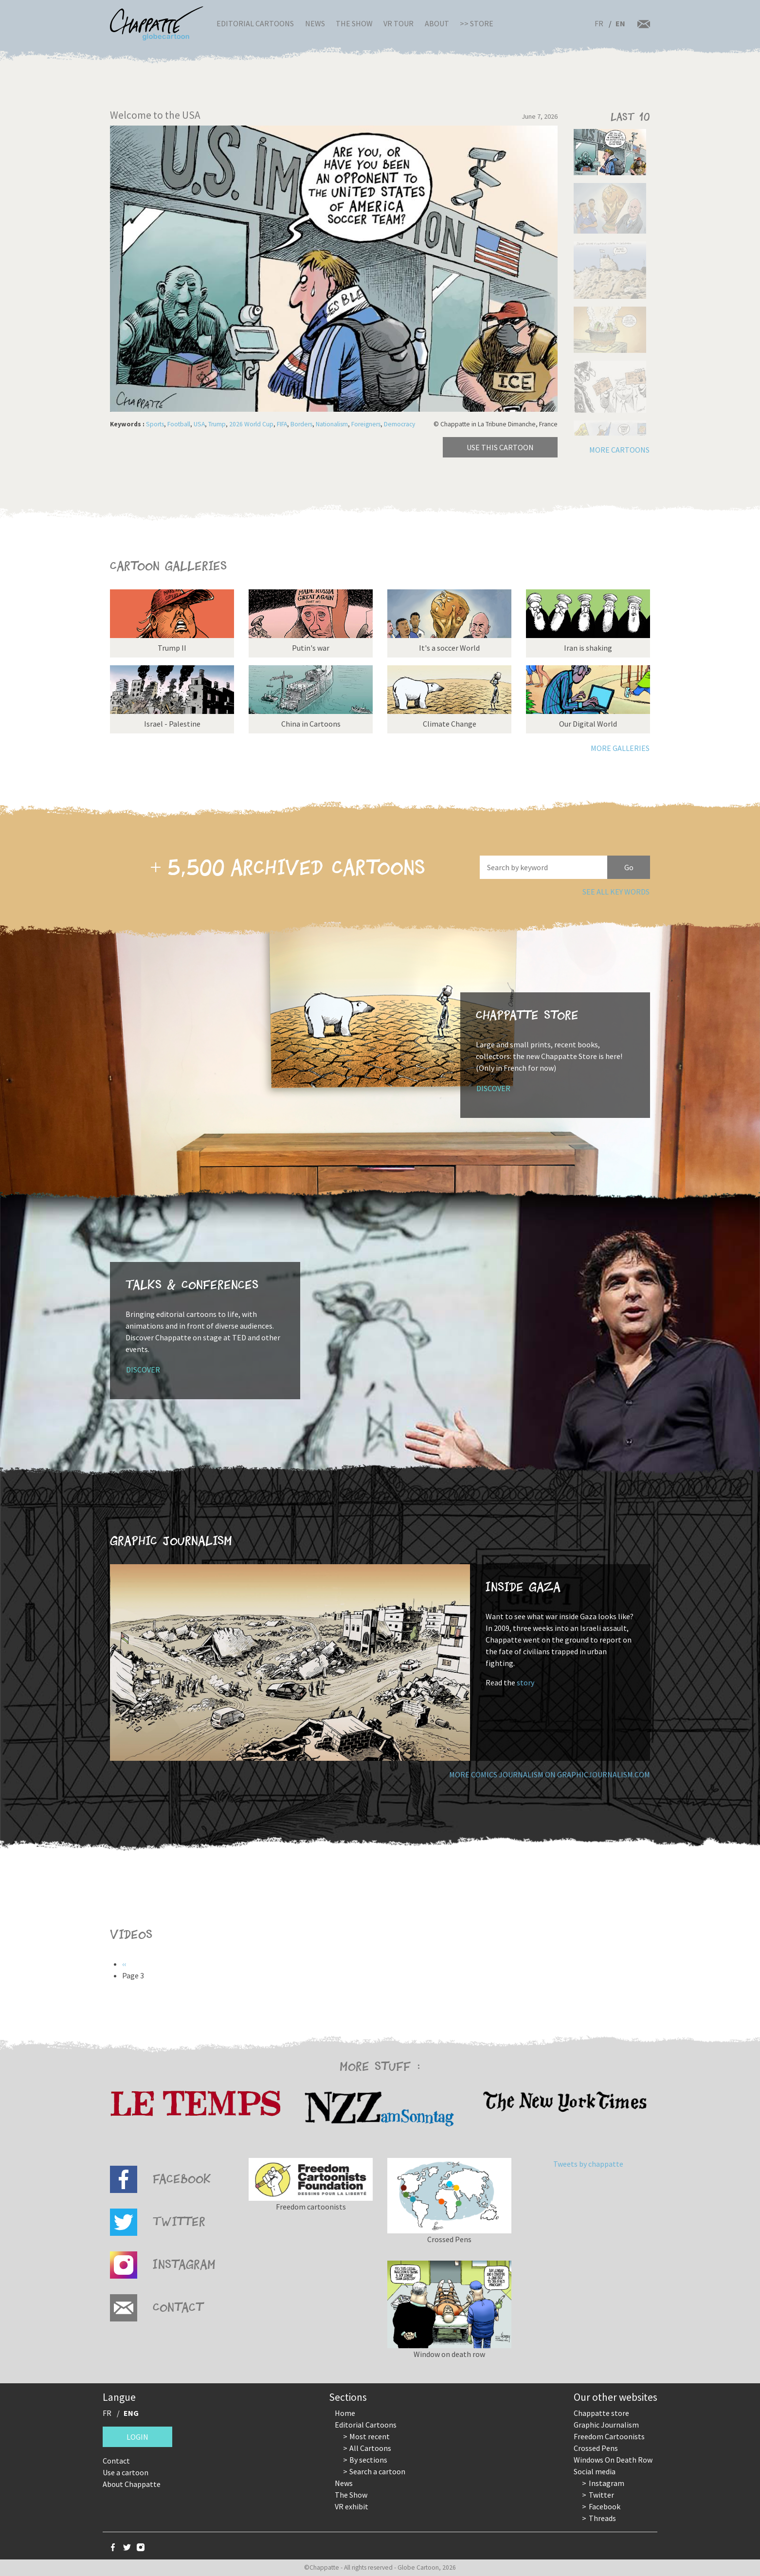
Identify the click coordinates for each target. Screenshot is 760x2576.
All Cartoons (370, 2448)
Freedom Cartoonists (609, 2436)
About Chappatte (132, 2484)
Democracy (399, 424)
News (315, 23)
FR (599, 23)
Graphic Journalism (606, 2425)
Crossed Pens (596, 2448)
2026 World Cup (251, 424)
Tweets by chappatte (588, 2164)
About (437, 23)
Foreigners (365, 424)
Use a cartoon (125, 2472)
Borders (301, 424)
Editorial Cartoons (255, 23)
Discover (493, 1088)
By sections (368, 2460)
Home (345, 2413)
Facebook (604, 2506)
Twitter (601, 2495)
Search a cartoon (377, 2471)
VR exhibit (351, 2506)
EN (620, 23)
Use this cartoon (500, 447)
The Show (354, 23)
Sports (155, 424)
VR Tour (398, 23)
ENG (131, 2413)
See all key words (616, 891)
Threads (602, 2518)
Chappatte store (601, 2413)
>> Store (476, 23)
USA (199, 424)
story (525, 1682)
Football (178, 424)
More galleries (620, 748)
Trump (217, 424)
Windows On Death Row (613, 2460)
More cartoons (619, 450)
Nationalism (332, 424)
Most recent (369, 2436)
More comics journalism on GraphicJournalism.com (549, 1774)
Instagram (606, 2483)
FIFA (282, 424)
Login (137, 2437)
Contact (116, 2461)
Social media (594, 2471)
